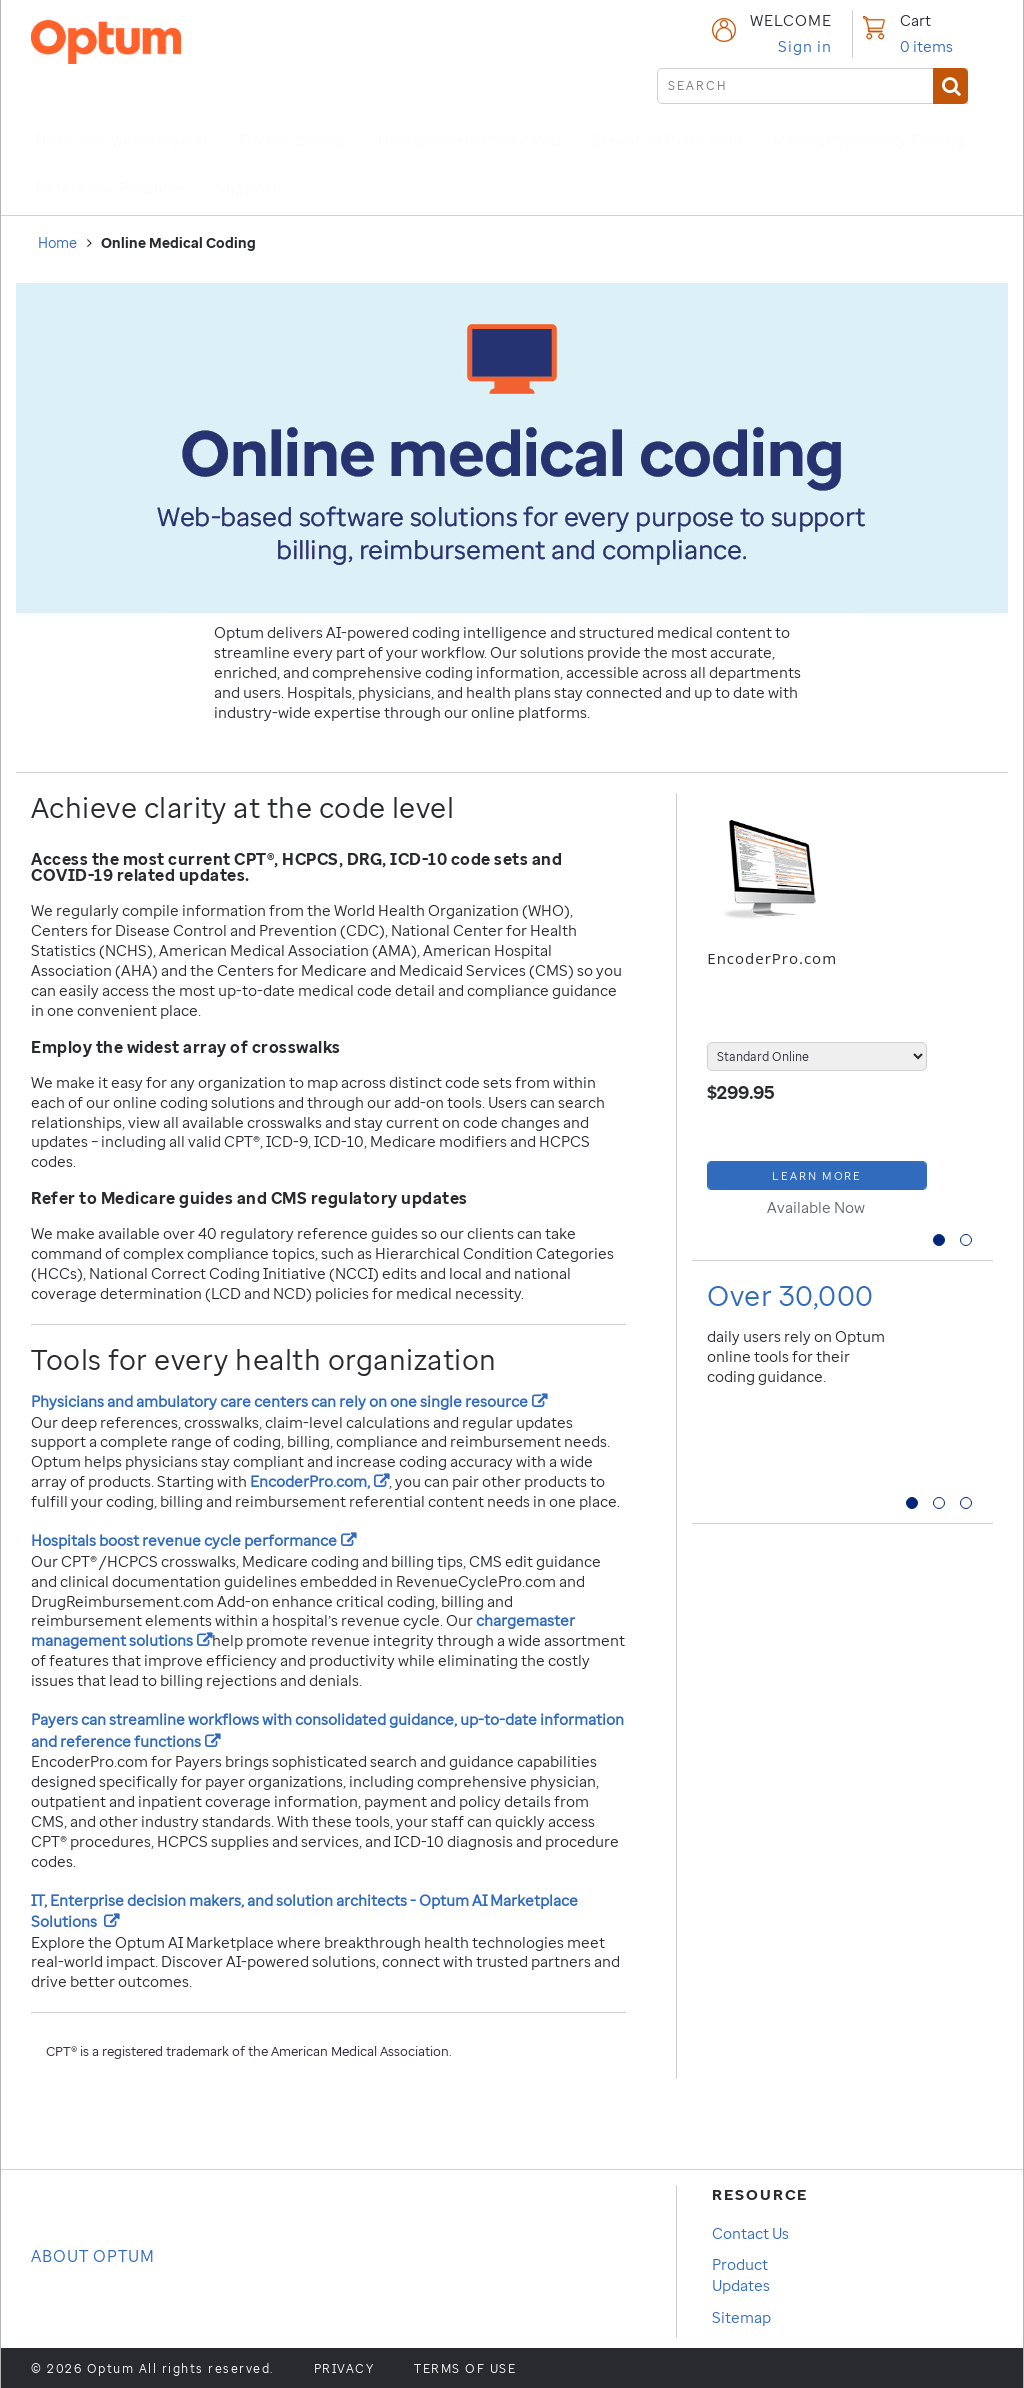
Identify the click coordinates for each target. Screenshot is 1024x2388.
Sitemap (741, 2317)
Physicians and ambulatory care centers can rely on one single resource (289, 1401)
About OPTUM (93, 2256)
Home (57, 242)
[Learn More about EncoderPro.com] (817, 1175)
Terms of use (465, 2369)
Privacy (344, 2369)
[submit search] (812, 86)
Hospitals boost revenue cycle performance (193, 1540)
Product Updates (741, 2274)
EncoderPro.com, (319, 1481)
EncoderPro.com (772, 958)
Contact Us (750, 2233)
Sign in (805, 46)
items (926, 46)
